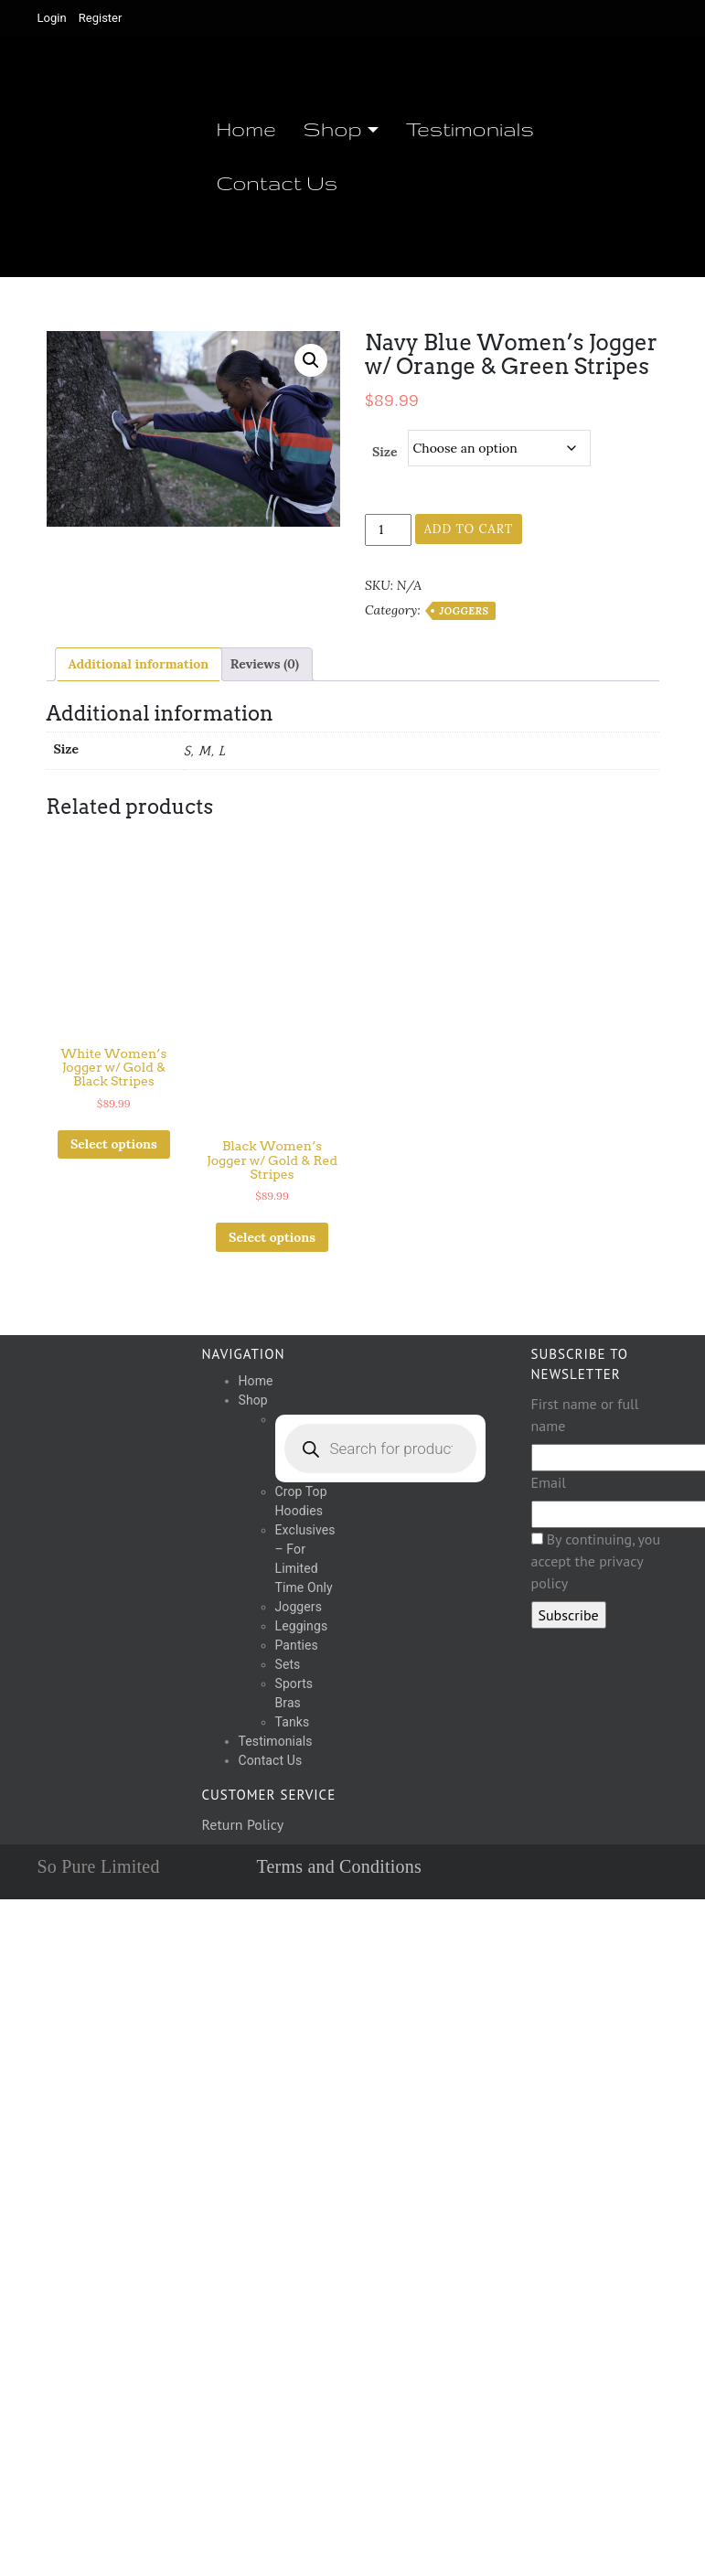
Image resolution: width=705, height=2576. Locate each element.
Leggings (301, 1626)
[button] (310, 360)
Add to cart (468, 529)
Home (245, 129)
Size (385, 452)
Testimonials (470, 129)
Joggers (463, 610)
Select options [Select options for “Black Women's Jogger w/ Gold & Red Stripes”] (272, 1237)
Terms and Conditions (339, 1866)
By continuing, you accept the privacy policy (596, 1561)
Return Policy (243, 1824)
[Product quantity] (388, 530)
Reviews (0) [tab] (264, 664)
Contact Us (276, 183)
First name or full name (585, 1415)
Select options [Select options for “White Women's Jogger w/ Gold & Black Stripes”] (113, 1144)
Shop (333, 129)
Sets (288, 1664)
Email (548, 1482)
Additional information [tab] (139, 664)
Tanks (292, 1722)
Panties (296, 1645)
